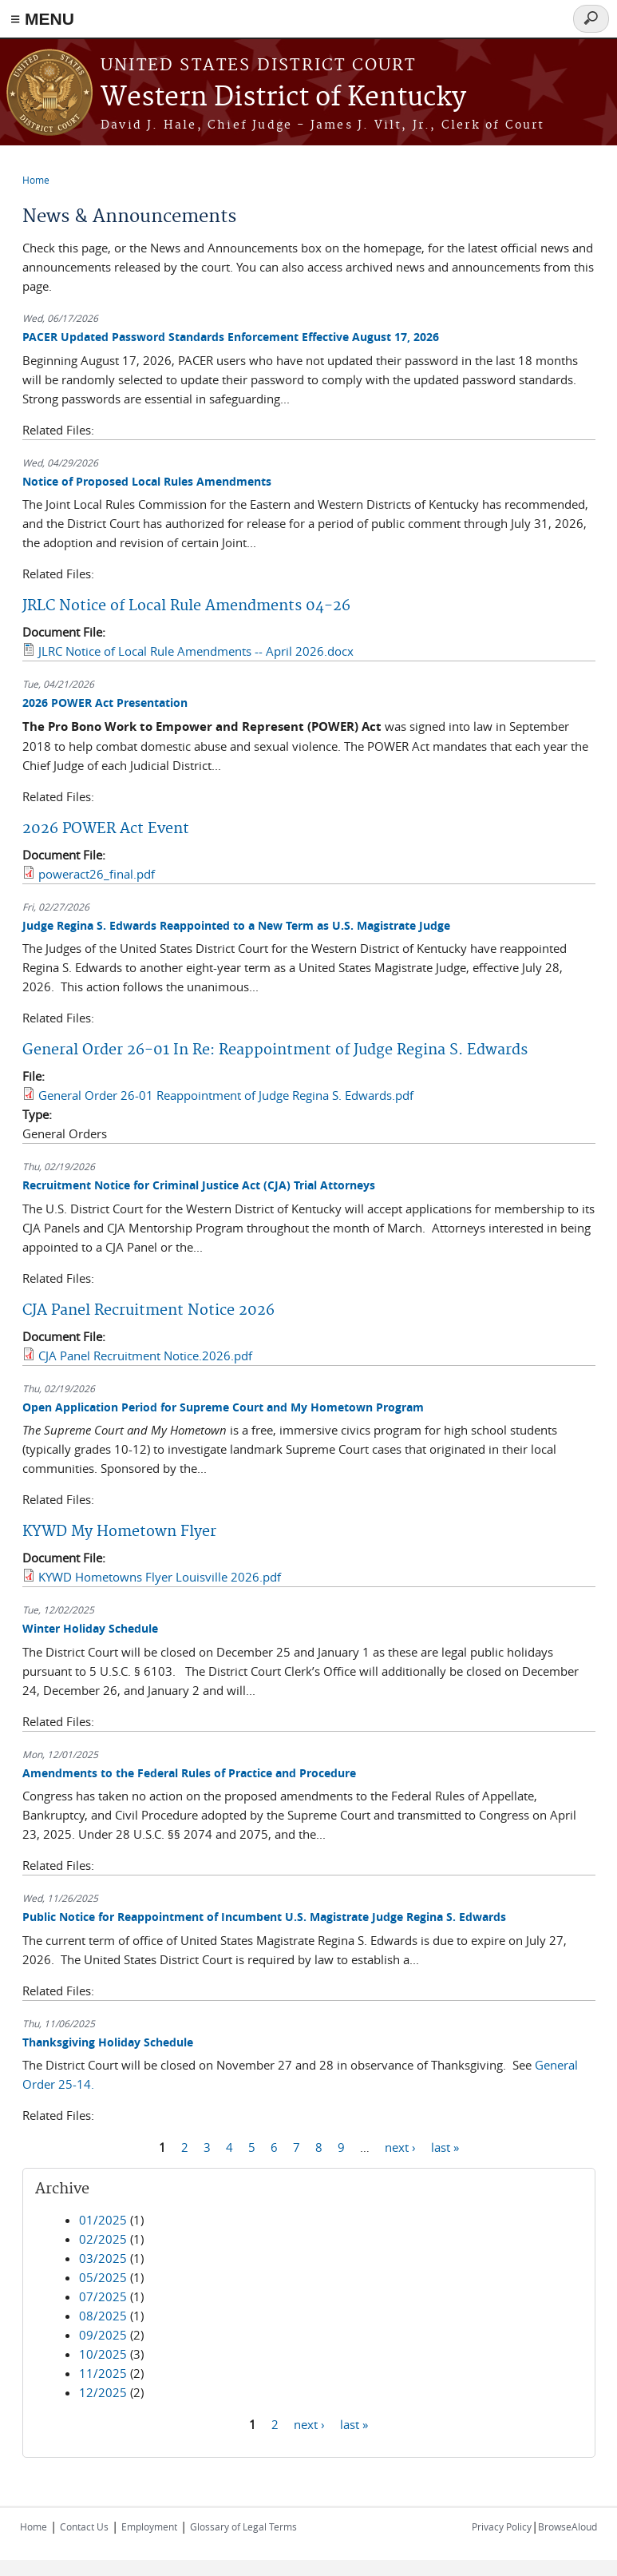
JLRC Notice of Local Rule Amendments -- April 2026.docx (196, 651)
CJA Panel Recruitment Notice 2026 (148, 1310)
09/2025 (103, 2335)
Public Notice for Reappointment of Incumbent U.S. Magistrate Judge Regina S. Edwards (264, 1916)
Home (35, 179)
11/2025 (103, 2373)
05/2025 (103, 2277)
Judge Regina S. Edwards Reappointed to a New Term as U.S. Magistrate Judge (236, 925)
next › (400, 2146)
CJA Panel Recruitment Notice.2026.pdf (145, 1355)
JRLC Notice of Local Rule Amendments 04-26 (186, 606)
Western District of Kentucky (283, 97)
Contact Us (84, 2526)
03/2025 (103, 2258)
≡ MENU (42, 19)
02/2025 (103, 2239)
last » (445, 2146)
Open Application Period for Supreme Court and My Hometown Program (223, 1407)
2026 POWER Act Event (105, 829)
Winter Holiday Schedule (90, 1628)
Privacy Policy (502, 2526)
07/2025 (103, 2296)
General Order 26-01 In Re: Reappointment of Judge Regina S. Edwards (275, 1050)
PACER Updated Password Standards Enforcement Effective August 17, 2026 (230, 336)
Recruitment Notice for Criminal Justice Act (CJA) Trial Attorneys (198, 1185)
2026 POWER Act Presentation (105, 702)
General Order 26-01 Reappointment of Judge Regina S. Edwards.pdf (225, 1095)
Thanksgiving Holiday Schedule (107, 2042)
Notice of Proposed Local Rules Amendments (146, 481)
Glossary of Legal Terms (243, 2526)
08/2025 (103, 2316)
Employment (149, 2526)
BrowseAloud (567, 2526)
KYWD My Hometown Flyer (119, 1531)
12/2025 (103, 2392)
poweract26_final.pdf (96, 874)
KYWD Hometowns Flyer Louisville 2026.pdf (159, 1577)
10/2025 (103, 2354)
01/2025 (103, 2220)
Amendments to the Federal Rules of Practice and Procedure (189, 1772)
